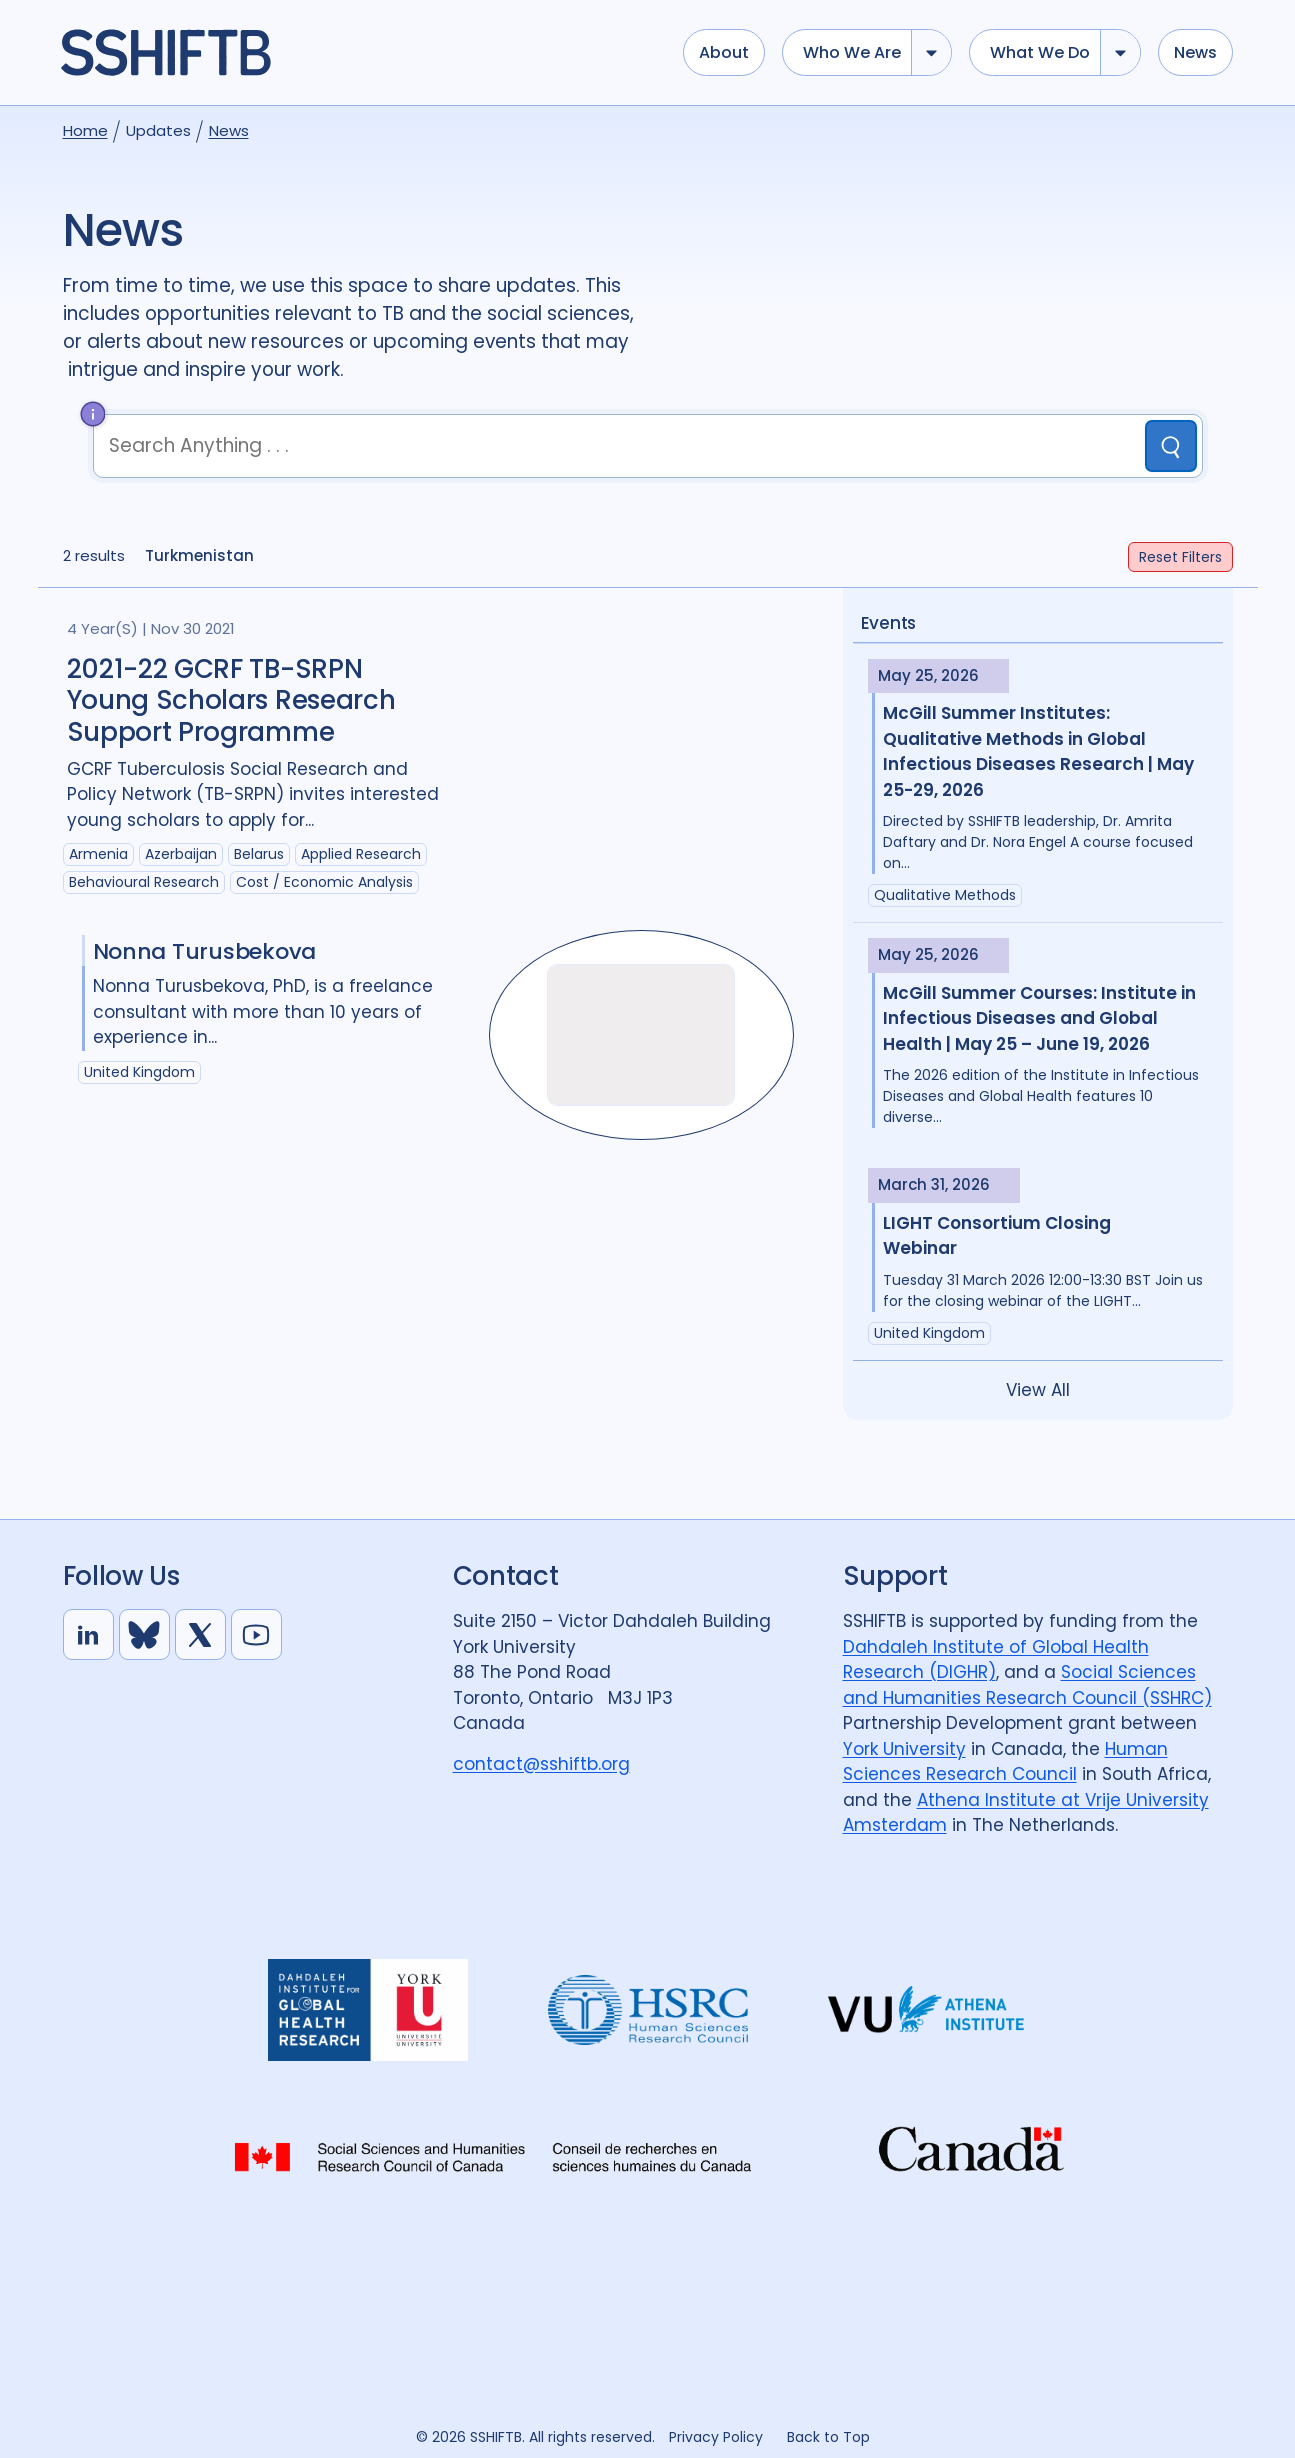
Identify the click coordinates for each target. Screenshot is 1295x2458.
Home (85, 130)
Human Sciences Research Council (1005, 1762)
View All (1038, 1390)
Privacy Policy (716, 2437)
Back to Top (828, 2437)
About (724, 52)
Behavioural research (144, 882)
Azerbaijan (181, 854)
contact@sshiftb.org (541, 1764)
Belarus (259, 854)
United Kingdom (929, 1333)
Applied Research (361, 854)
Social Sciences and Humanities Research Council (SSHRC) (1027, 1685)
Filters (1180, 557)
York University (904, 1749)
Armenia (98, 854)
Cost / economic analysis (324, 882)
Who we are (852, 52)
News (1195, 52)
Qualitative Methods (945, 895)
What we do (1040, 52)
